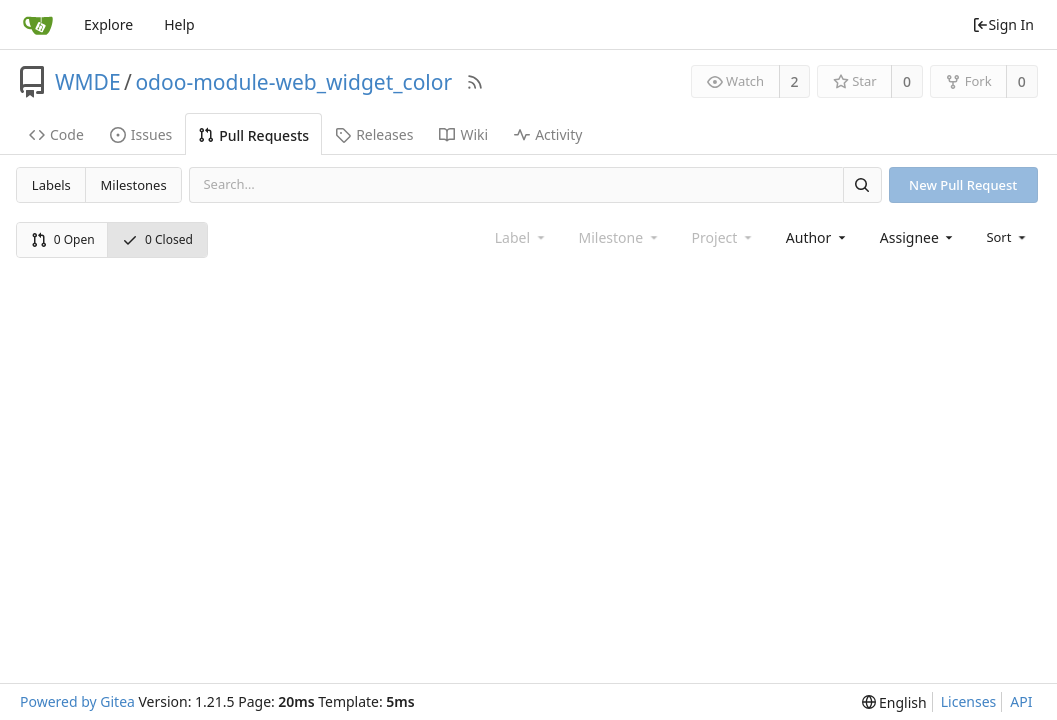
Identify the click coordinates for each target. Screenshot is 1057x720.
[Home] (38, 25)
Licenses (969, 701)
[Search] (862, 184)
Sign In (1003, 24)
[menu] (1007, 237)
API (1021, 701)
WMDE (88, 82)
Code (56, 134)
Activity (548, 134)
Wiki (463, 134)
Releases (374, 134)
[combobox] (817, 237)
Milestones (134, 185)
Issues (141, 134)
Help (179, 24)
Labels (51, 185)
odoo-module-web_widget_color (293, 82)
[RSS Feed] (475, 82)
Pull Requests (253, 135)
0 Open (63, 239)
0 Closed (157, 239)
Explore (108, 24)
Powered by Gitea (77, 701)
